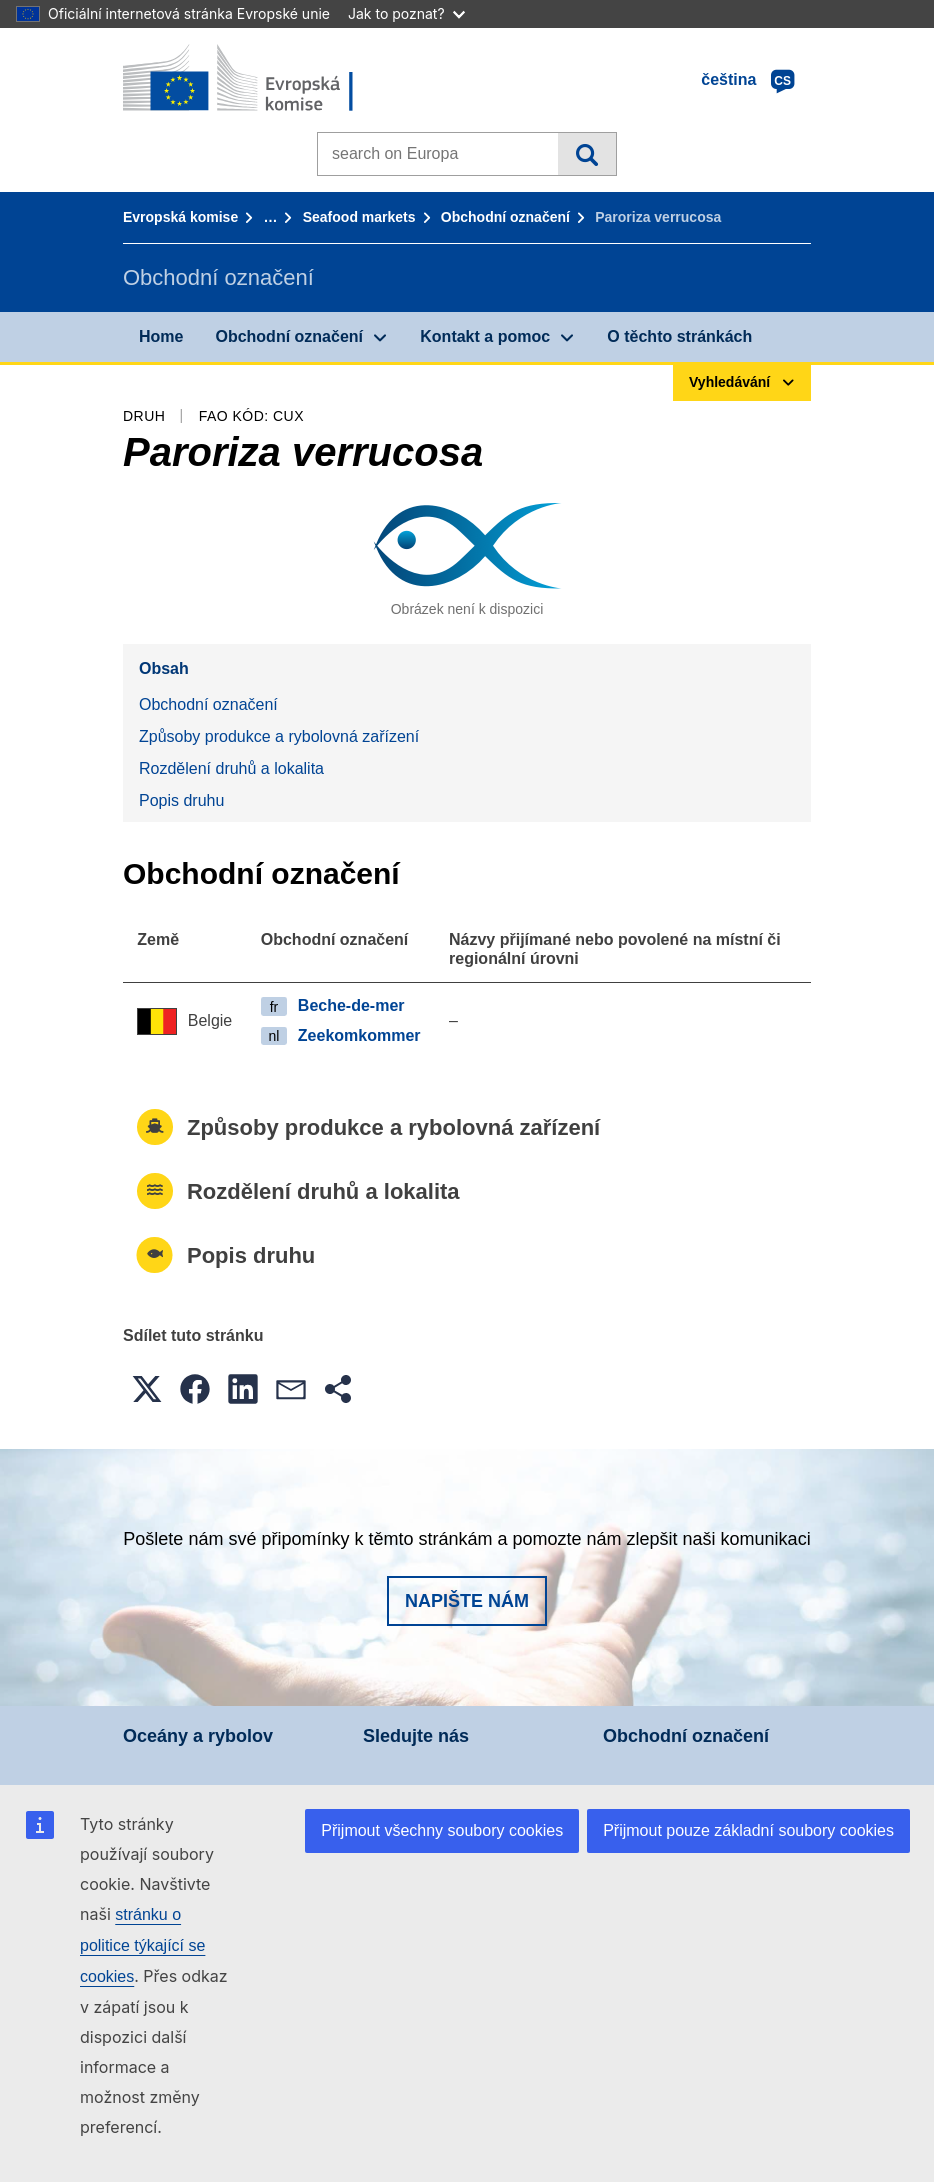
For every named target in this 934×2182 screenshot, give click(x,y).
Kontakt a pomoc (485, 336)
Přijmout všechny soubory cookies (442, 1830)
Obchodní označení (505, 217)
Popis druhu (181, 800)
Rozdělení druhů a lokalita (231, 768)
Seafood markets (359, 217)
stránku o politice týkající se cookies (142, 1945)
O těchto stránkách (679, 336)
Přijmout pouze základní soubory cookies (748, 1830)
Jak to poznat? (406, 13)
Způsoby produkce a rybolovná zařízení (279, 736)
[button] (147, 1389)
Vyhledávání (586, 154)
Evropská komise (180, 217)
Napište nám (467, 1601)
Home (161, 336)
